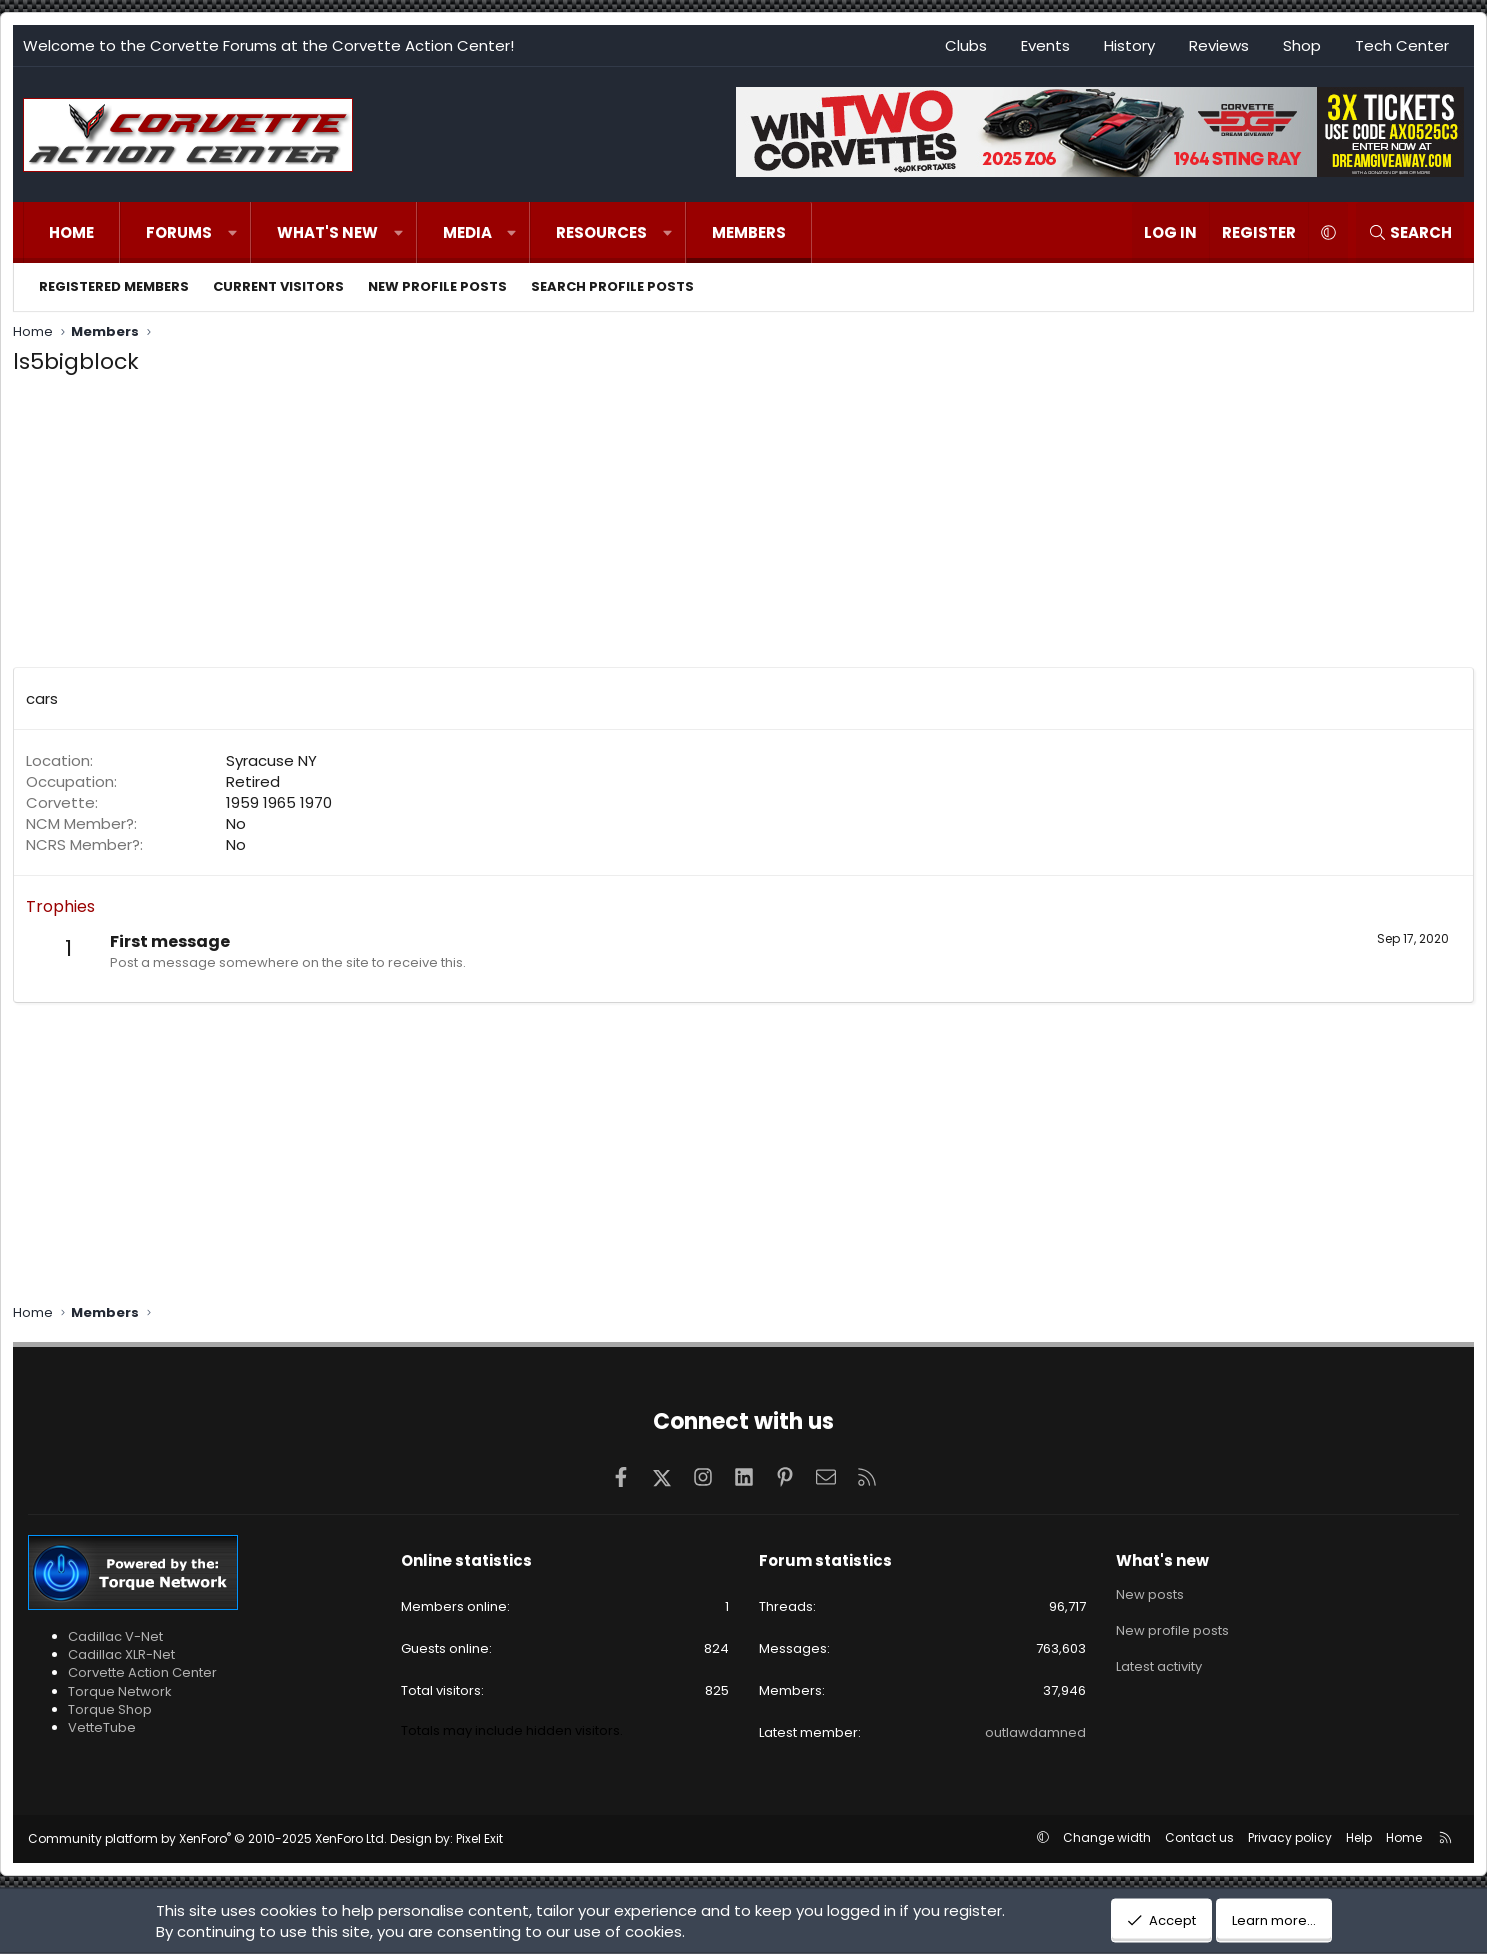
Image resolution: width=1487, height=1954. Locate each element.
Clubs (966, 45)
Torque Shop (110, 1709)
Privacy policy (1290, 1837)
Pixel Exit (479, 1838)
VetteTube (102, 1727)
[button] (232, 232)
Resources (601, 232)
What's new (327, 232)
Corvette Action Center (142, 1672)
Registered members (114, 286)
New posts (1150, 1595)
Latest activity (1159, 1666)
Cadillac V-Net (115, 1636)
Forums (179, 232)
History (1129, 45)
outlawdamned (1035, 1732)
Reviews (1219, 45)
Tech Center (1402, 45)
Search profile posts (612, 286)
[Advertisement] (744, 527)
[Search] (1410, 232)
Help (1359, 1837)
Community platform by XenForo (207, 1838)
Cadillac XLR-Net (121, 1654)
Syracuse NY (271, 760)
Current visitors (278, 286)
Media (467, 232)
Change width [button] (1107, 1837)
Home (71, 232)
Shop (1302, 45)
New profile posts (437, 286)
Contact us (1199, 1837)
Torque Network (120, 1691)
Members (749, 232)
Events (1045, 45)
